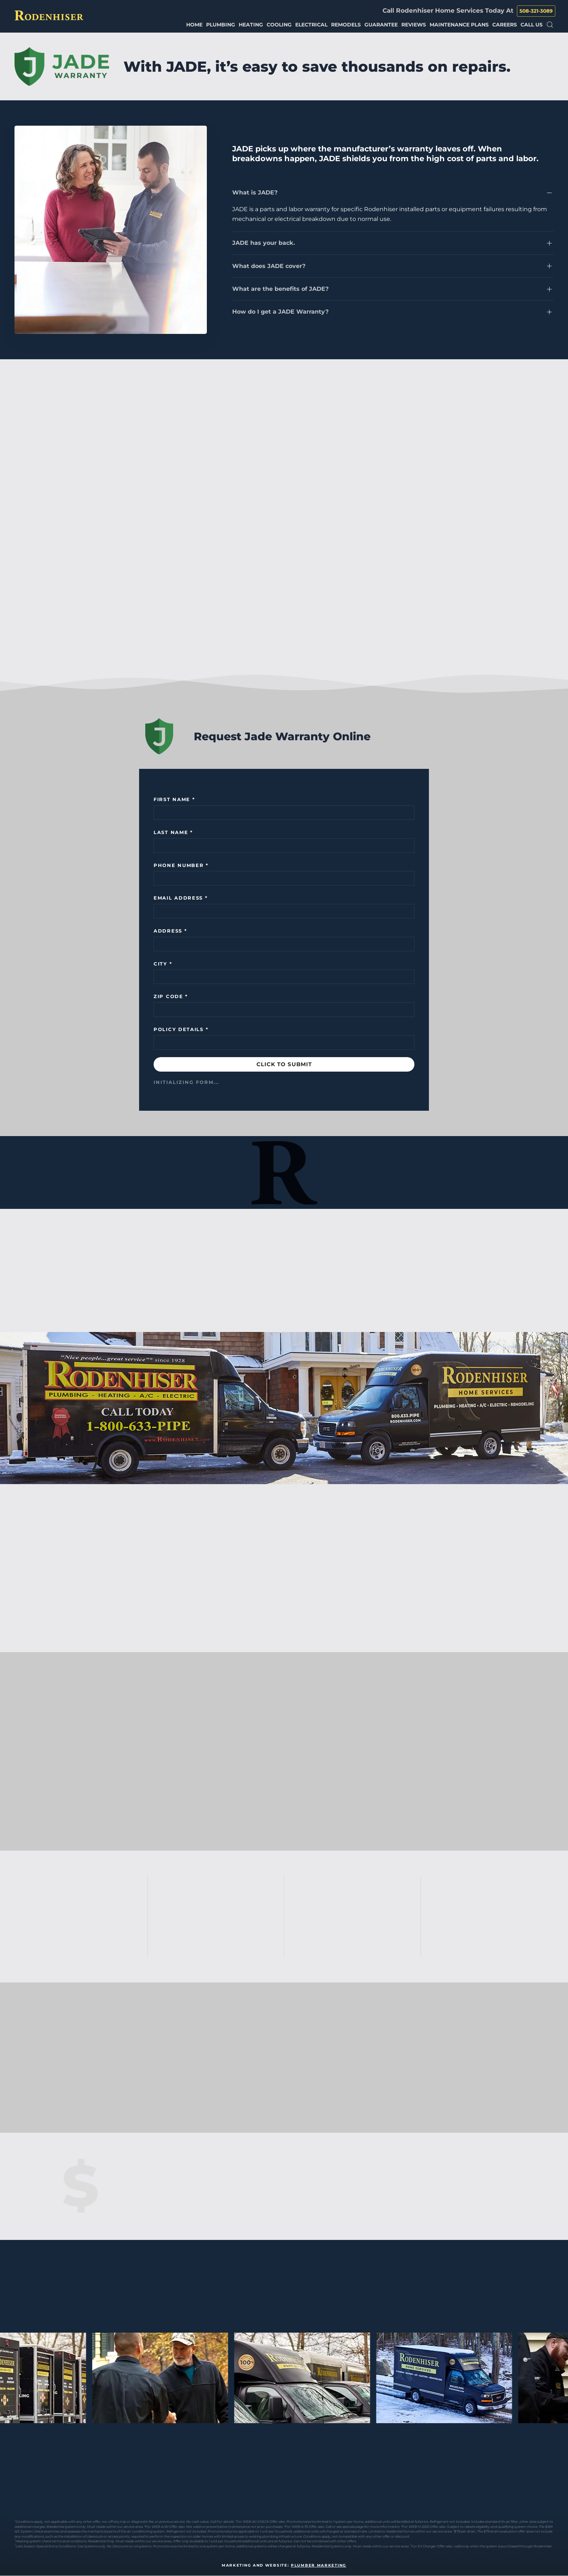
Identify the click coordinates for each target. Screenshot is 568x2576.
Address (170, 931)
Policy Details (181, 1029)
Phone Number (181, 865)
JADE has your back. (263, 242)
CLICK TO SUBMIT (284, 1064)
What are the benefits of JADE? (280, 288)
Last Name (173, 832)
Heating (251, 24)
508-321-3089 (536, 11)
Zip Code (171, 996)
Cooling (279, 24)
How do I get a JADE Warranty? (280, 311)
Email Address (181, 898)
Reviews (413, 24)
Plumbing (220, 24)
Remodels (346, 24)
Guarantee (381, 24)
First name (174, 799)
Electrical (311, 24)
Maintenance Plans (459, 24)
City (163, 964)
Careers (504, 24)
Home (194, 24)
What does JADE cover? (268, 266)
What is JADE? (254, 192)
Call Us (532, 24)
